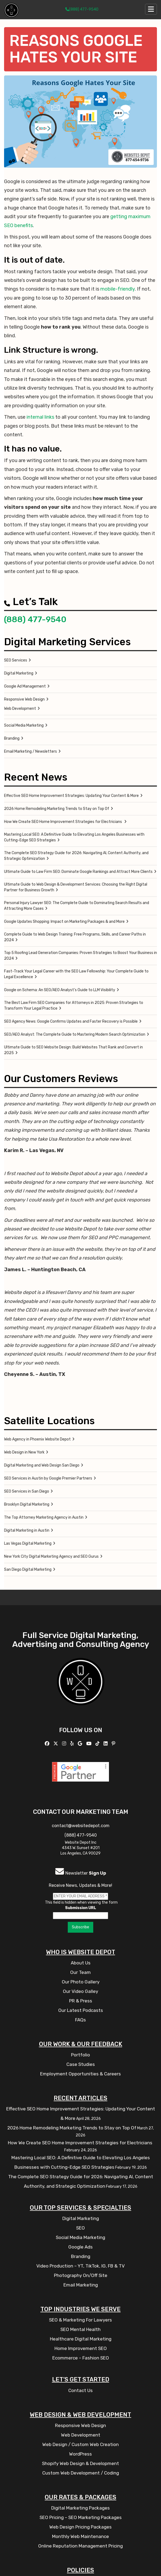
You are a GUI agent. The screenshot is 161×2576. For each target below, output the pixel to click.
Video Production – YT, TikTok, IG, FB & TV (80, 2266)
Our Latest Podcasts (80, 2010)
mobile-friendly (117, 289)
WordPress (80, 2454)
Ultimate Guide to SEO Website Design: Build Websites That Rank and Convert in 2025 (73, 1050)
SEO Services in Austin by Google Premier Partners (48, 1478)
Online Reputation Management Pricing (80, 2546)
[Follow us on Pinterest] (114, 1743)
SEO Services (15, 660)
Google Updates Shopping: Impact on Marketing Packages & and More (64, 921)
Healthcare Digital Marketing (80, 2339)
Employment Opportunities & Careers (80, 2073)
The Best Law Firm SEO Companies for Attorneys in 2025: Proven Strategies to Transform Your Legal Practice (73, 1005)
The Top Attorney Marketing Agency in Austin (43, 1517)
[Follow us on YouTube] (89, 1743)
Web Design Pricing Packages (80, 2527)
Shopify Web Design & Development (80, 2463)
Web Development (20, 708)
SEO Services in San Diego (26, 1491)
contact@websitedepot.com (81, 1825)
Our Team (80, 1972)
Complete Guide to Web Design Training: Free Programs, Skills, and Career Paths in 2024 (75, 937)
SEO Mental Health (80, 2329)
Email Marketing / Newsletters (30, 751)
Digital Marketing (18, 673)
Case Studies (80, 2064)
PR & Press (80, 2000)
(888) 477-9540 (81, 9)
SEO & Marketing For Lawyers (80, 2320)
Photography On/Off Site (80, 2275)
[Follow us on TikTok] (98, 1743)
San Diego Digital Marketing (27, 1569)
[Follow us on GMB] (80, 1743)
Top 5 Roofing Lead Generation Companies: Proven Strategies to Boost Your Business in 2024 (80, 955)
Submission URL (80, 1908)
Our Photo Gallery (80, 1982)
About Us (81, 1963)
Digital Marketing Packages (80, 2508)
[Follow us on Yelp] (72, 1743)
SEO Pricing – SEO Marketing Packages (81, 2517)
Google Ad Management (25, 686)
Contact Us (80, 2390)
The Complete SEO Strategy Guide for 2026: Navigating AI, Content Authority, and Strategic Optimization (76, 856)
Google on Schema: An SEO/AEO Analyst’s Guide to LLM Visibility (59, 990)
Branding (12, 738)
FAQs (80, 2019)
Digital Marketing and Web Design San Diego (41, 1465)
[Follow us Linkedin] (106, 1743)
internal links (40, 417)
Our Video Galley (80, 1991)
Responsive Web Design (24, 699)
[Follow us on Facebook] (48, 1743)
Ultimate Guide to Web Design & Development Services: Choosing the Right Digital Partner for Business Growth (75, 887)
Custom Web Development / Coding (80, 2473)
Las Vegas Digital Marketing (27, 1543)
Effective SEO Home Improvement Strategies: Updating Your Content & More (71, 795)
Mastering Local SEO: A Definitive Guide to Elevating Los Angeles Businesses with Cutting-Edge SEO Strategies (74, 837)
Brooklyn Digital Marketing (26, 1504)
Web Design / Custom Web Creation (80, 2444)
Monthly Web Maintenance (80, 2536)
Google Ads (80, 2247)
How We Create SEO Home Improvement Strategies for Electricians (63, 821)
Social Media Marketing (24, 725)
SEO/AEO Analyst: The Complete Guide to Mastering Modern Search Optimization (74, 1034)
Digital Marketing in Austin (26, 1530)
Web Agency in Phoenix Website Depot (37, 1439)
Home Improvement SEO (80, 2348)
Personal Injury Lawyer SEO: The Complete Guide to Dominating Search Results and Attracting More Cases (76, 906)
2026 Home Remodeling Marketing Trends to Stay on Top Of (56, 808)
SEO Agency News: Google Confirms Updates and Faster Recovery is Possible (71, 1021)
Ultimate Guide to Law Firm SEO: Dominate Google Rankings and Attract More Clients (78, 871)
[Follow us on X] (56, 1743)
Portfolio (80, 2054)
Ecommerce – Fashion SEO (80, 2358)
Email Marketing (80, 2285)
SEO (80, 2228)
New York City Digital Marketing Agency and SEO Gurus (51, 1556)
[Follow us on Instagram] (64, 1743)
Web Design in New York (24, 1452)
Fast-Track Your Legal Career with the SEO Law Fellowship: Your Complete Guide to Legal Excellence (76, 974)
